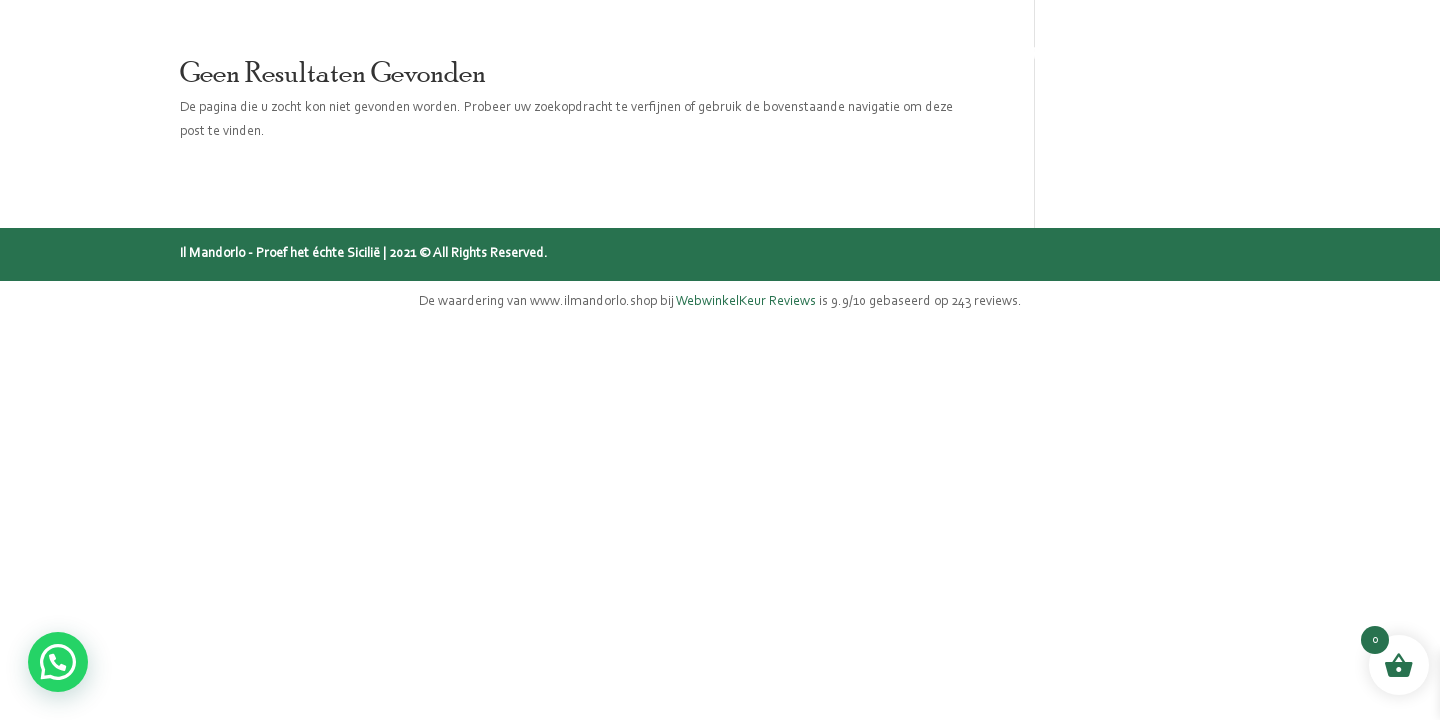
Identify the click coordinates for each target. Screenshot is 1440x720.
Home (539, 50)
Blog (940, 50)
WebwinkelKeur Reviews (746, 302)
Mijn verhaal (837, 50)
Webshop (633, 50)
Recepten (1028, 50)
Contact (1130, 50)
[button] (58, 662)
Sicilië (728, 50)
